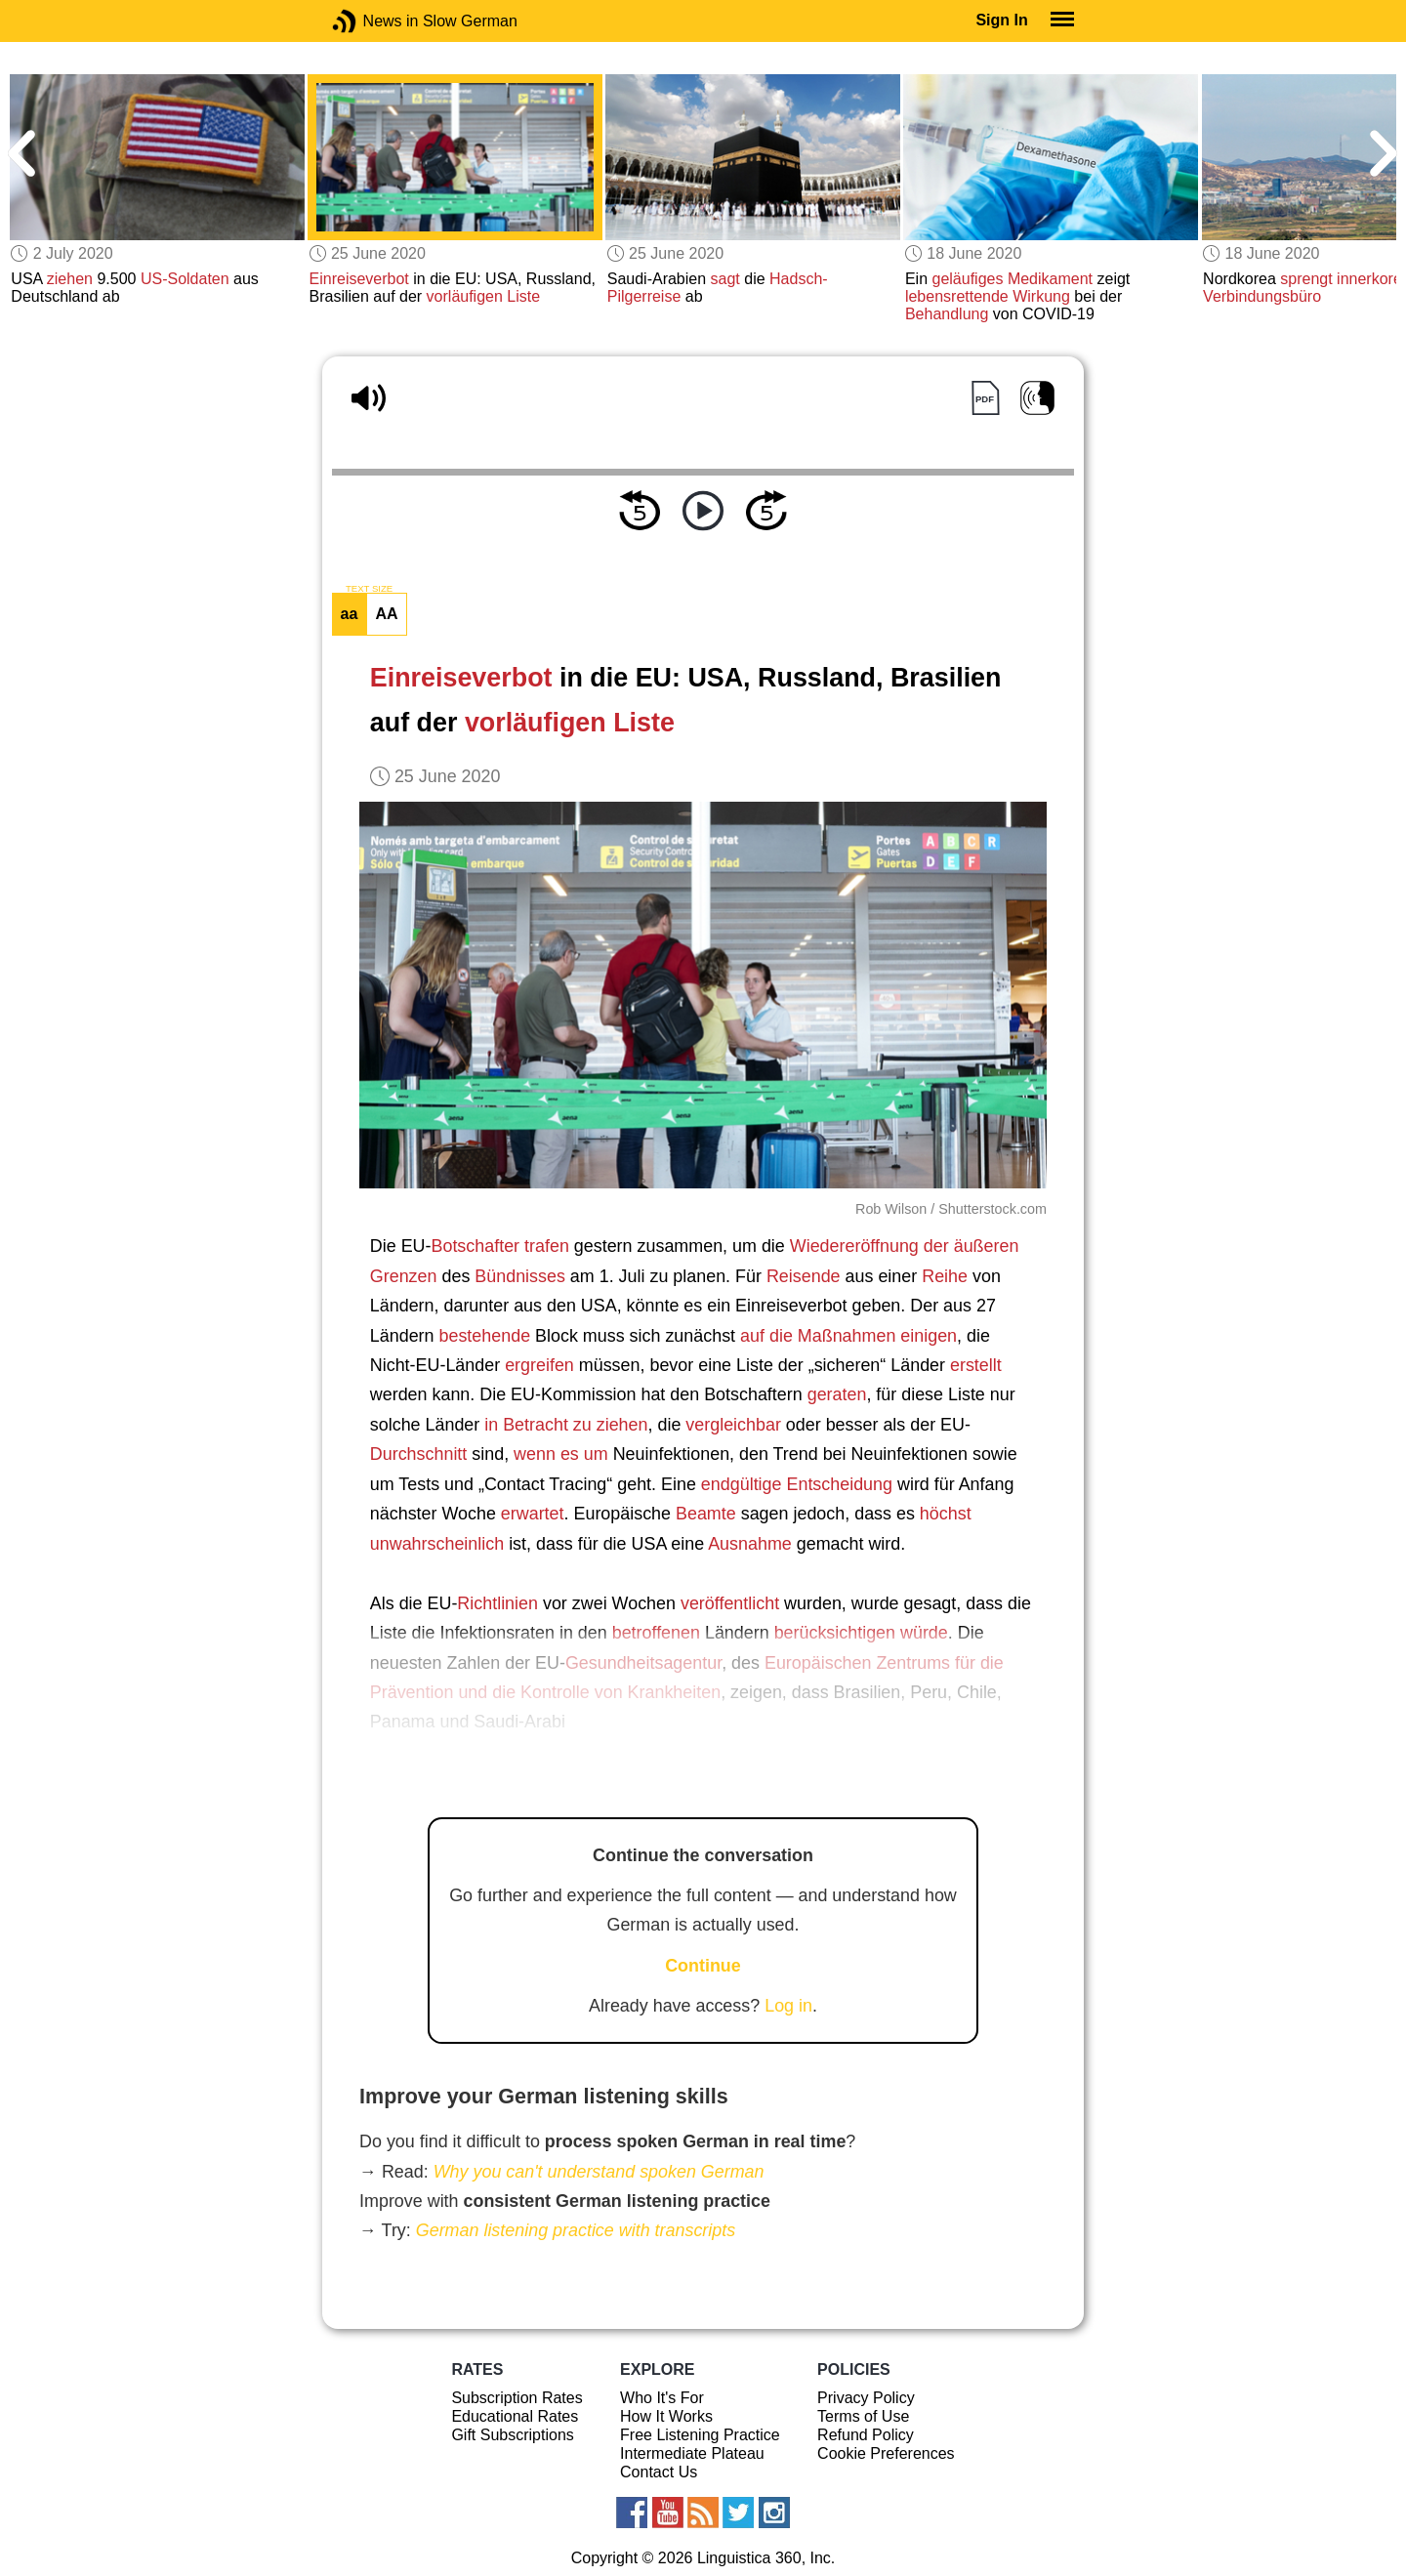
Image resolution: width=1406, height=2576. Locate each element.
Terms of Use (863, 2416)
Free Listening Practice (700, 2435)
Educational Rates (514, 2416)
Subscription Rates (516, 2397)
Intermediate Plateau (692, 2453)
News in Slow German (373, 21)
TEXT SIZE (369, 589)
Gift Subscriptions (512, 2435)
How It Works (666, 2416)
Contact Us (658, 2472)
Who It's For (662, 2397)
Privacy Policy (866, 2397)
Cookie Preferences (886, 2453)
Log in (788, 2005)
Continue (703, 1965)
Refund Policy (865, 2435)
